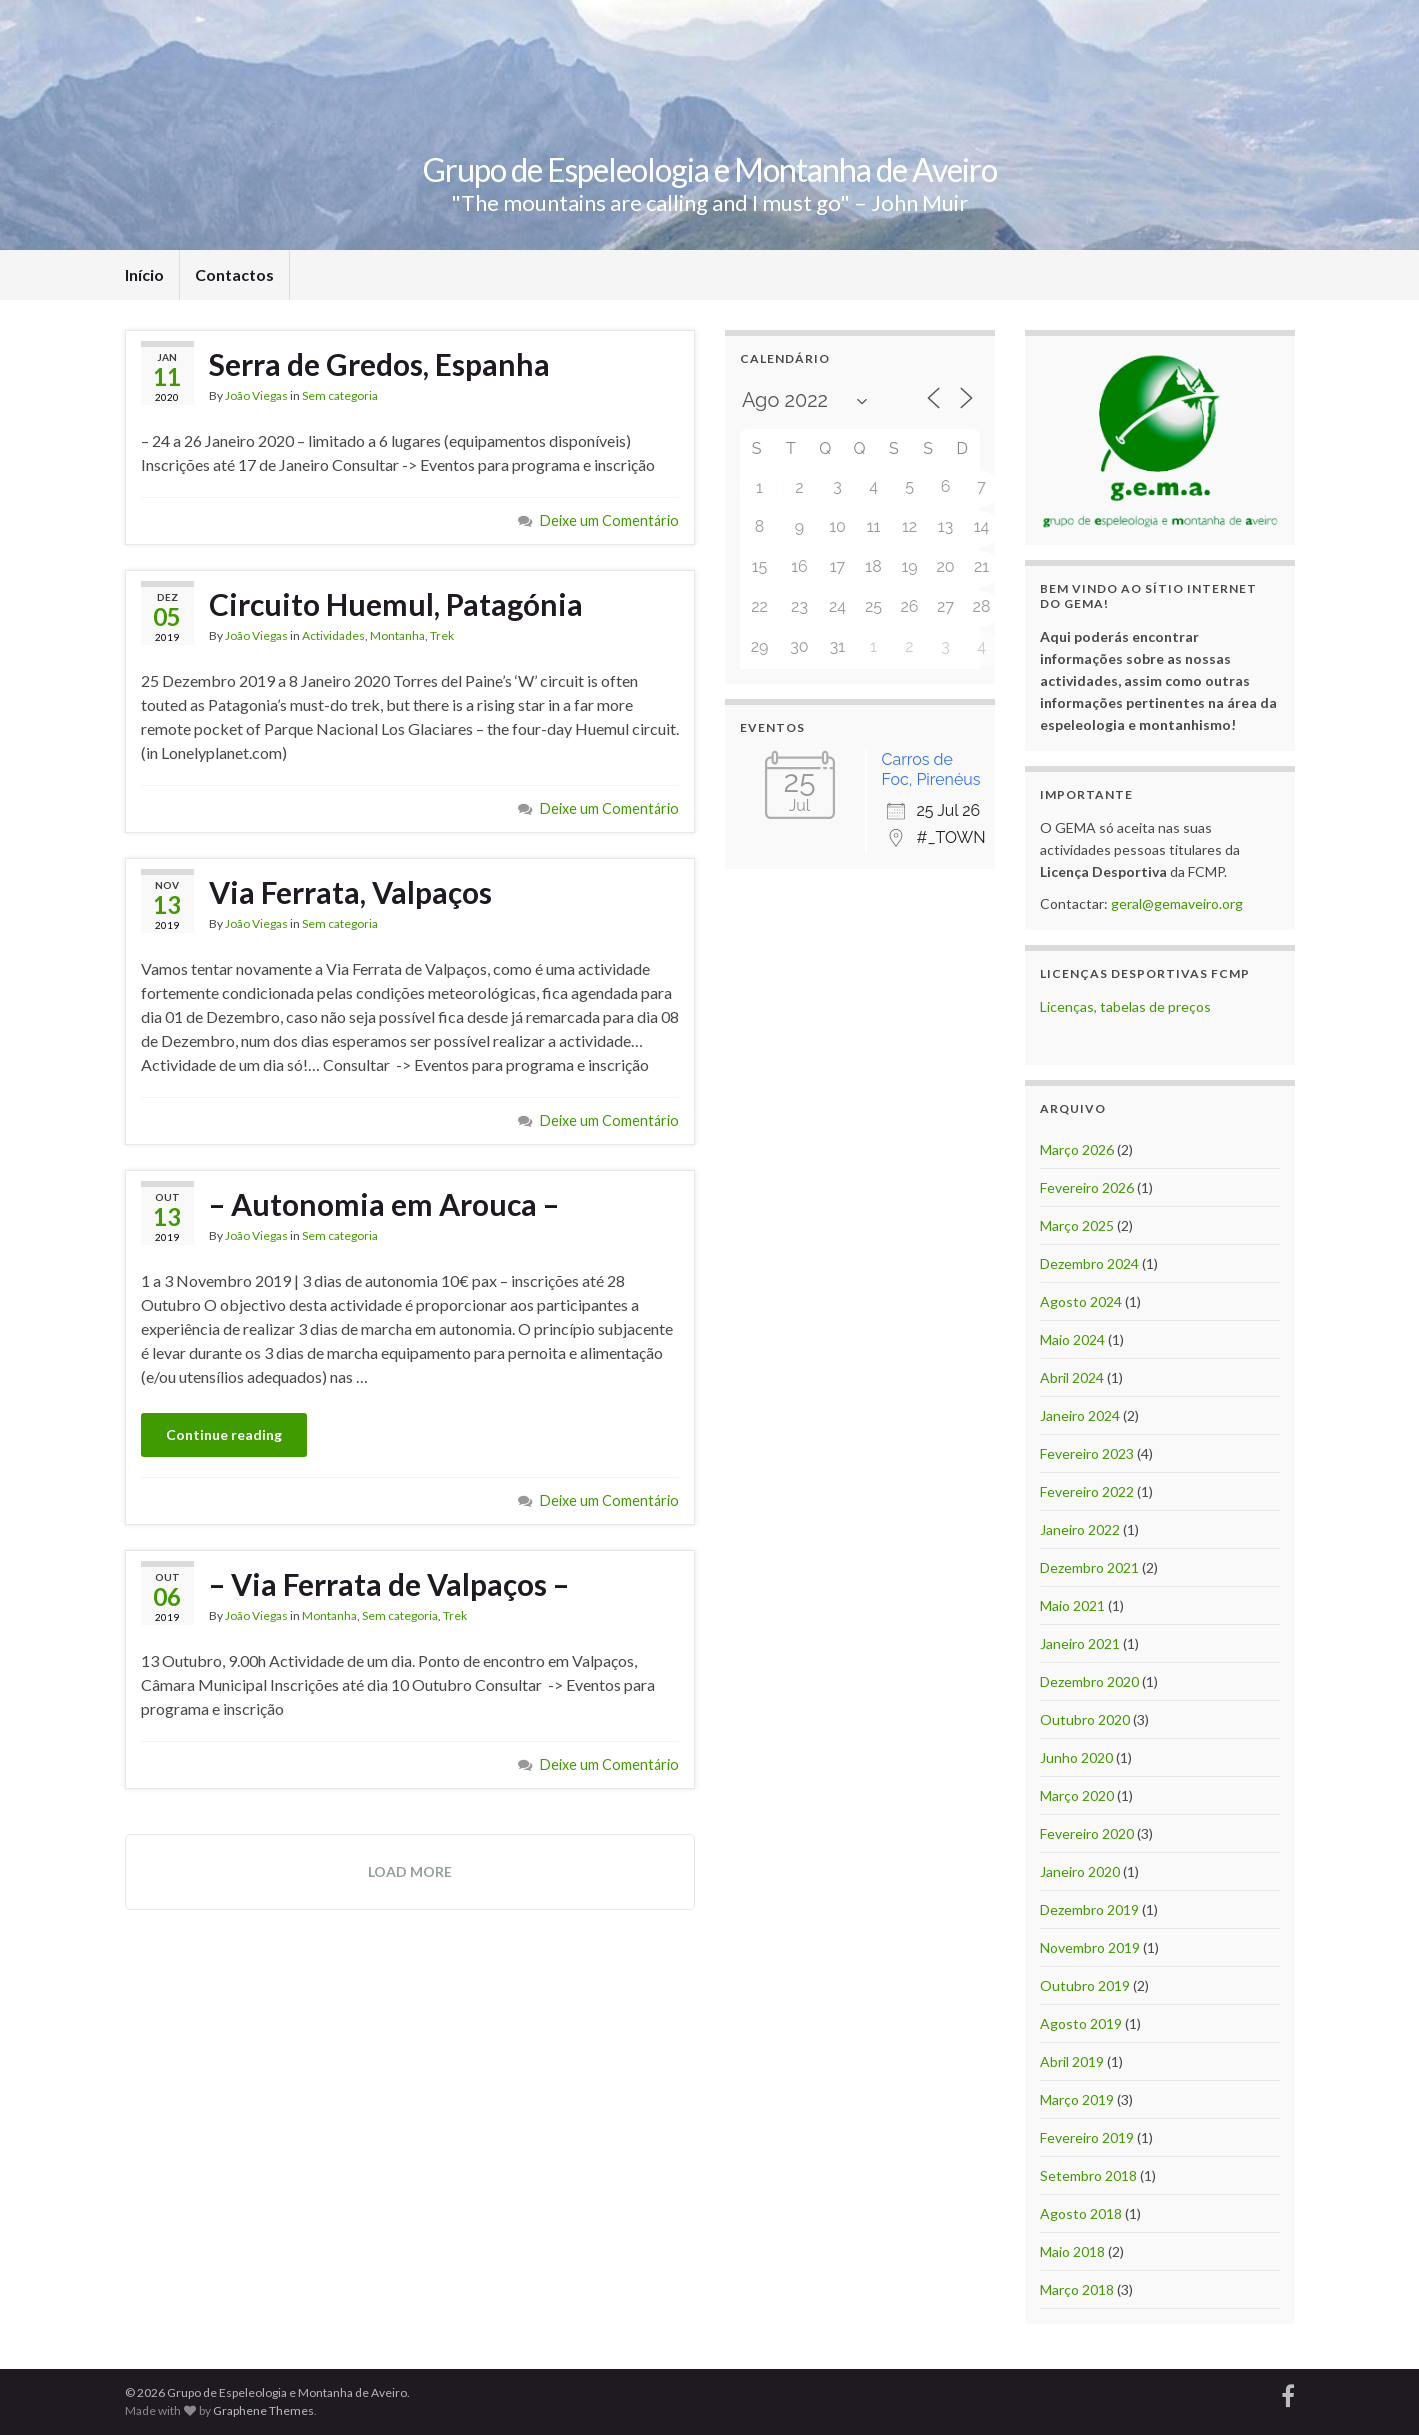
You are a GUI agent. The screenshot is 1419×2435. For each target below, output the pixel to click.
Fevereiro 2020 (1087, 1833)
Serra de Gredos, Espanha (379, 364)
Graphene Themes (263, 2410)
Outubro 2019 (1085, 1985)
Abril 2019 (1072, 2061)
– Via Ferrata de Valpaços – (389, 1584)
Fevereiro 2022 (1087, 1491)
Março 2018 (1077, 2289)
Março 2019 (1077, 2099)
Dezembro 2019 (1089, 1909)
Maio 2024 (1072, 1339)
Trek (442, 635)
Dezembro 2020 (1089, 1681)
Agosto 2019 (1081, 2023)
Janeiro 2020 (1080, 1871)
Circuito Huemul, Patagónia (396, 604)
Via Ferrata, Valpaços (350, 892)
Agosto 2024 (1081, 1301)
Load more (410, 1871)
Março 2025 (1077, 1225)
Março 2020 (1077, 1795)
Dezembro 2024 (1089, 1263)
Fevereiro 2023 (1087, 1453)
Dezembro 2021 (1089, 1567)
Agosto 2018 (1081, 2213)
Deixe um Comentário (609, 520)
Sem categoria (340, 395)
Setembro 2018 (1088, 2175)
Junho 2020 (1076, 1757)
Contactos (234, 274)
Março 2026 (1077, 1149)
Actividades (333, 635)
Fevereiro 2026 (1087, 1187)
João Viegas (256, 395)
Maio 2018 (1072, 2251)
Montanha (397, 635)
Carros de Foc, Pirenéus (931, 769)
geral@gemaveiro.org (1177, 903)
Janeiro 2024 (1080, 1415)
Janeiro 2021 (1080, 1643)
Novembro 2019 (1090, 1947)
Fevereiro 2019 (1087, 2137)
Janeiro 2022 (1080, 1529)
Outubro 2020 (1085, 1719)
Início (144, 274)
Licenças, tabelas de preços (1125, 1006)
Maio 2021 (1072, 1605)
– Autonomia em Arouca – (384, 1204)
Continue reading (224, 1434)
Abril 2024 (1072, 1377)
